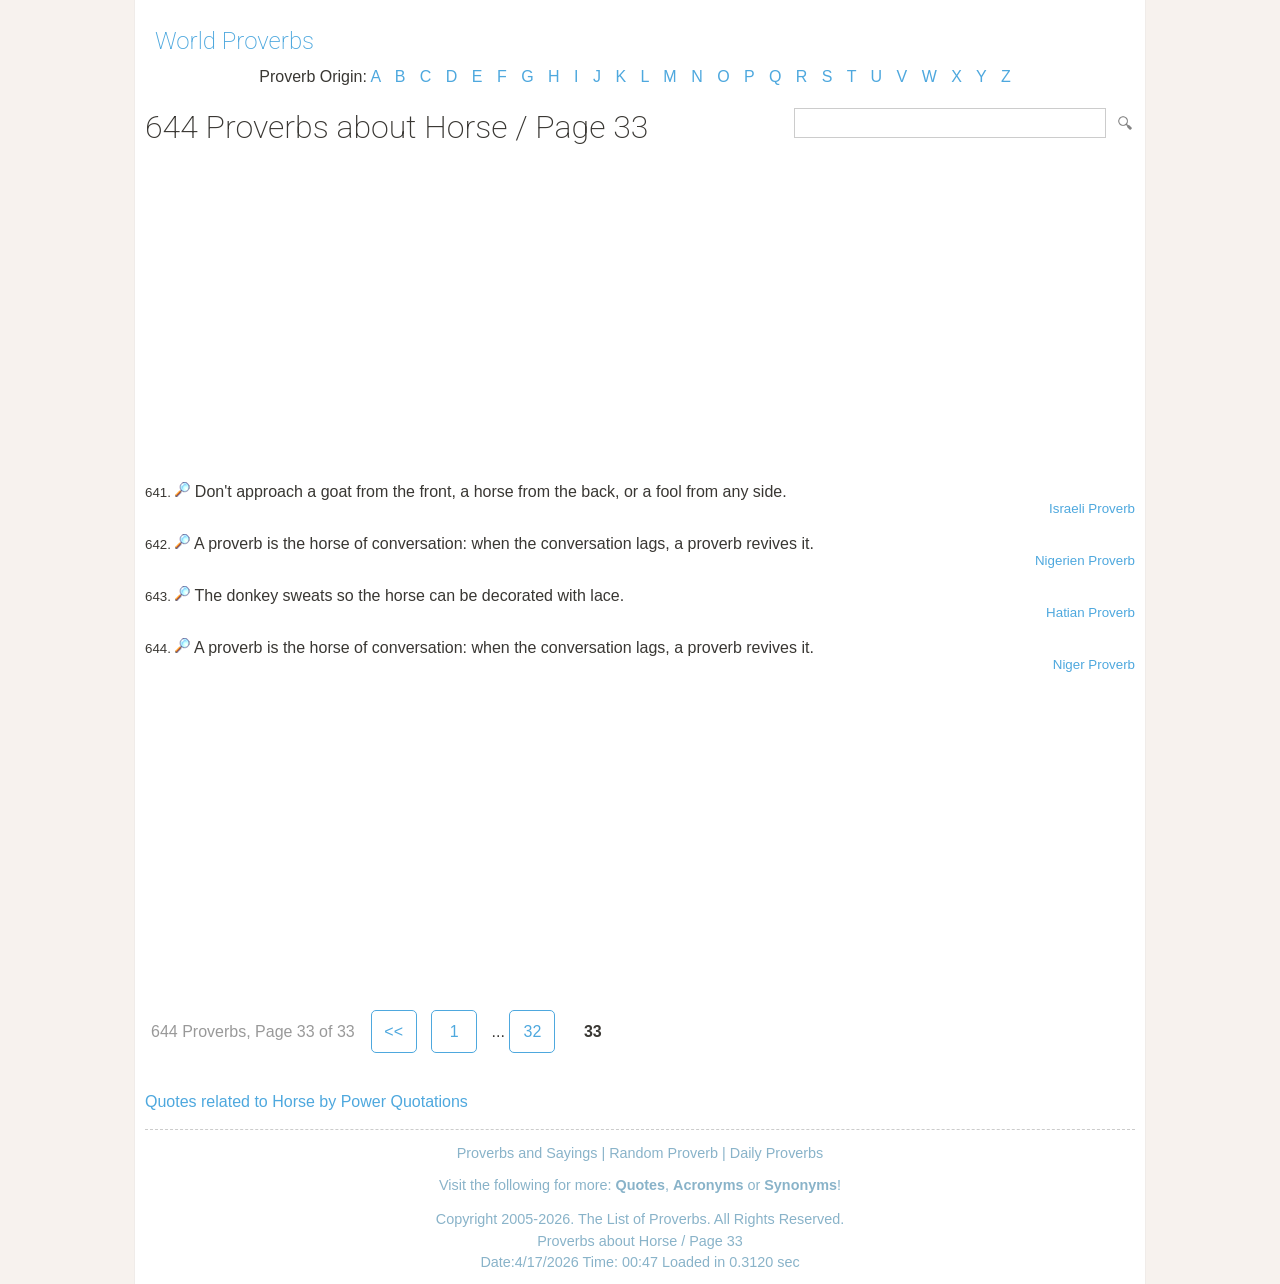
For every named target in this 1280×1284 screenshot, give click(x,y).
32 (532, 1031)
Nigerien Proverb (1085, 560)
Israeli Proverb (1092, 508)
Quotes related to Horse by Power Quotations (306, 1101)
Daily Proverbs (777, 1153)
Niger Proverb (1094, 664)
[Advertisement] (640, 306)
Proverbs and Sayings (527, 1153)
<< (393, 1031)
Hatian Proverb (1090, 612)
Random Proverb (663, 1153)
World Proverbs (234, 41)
